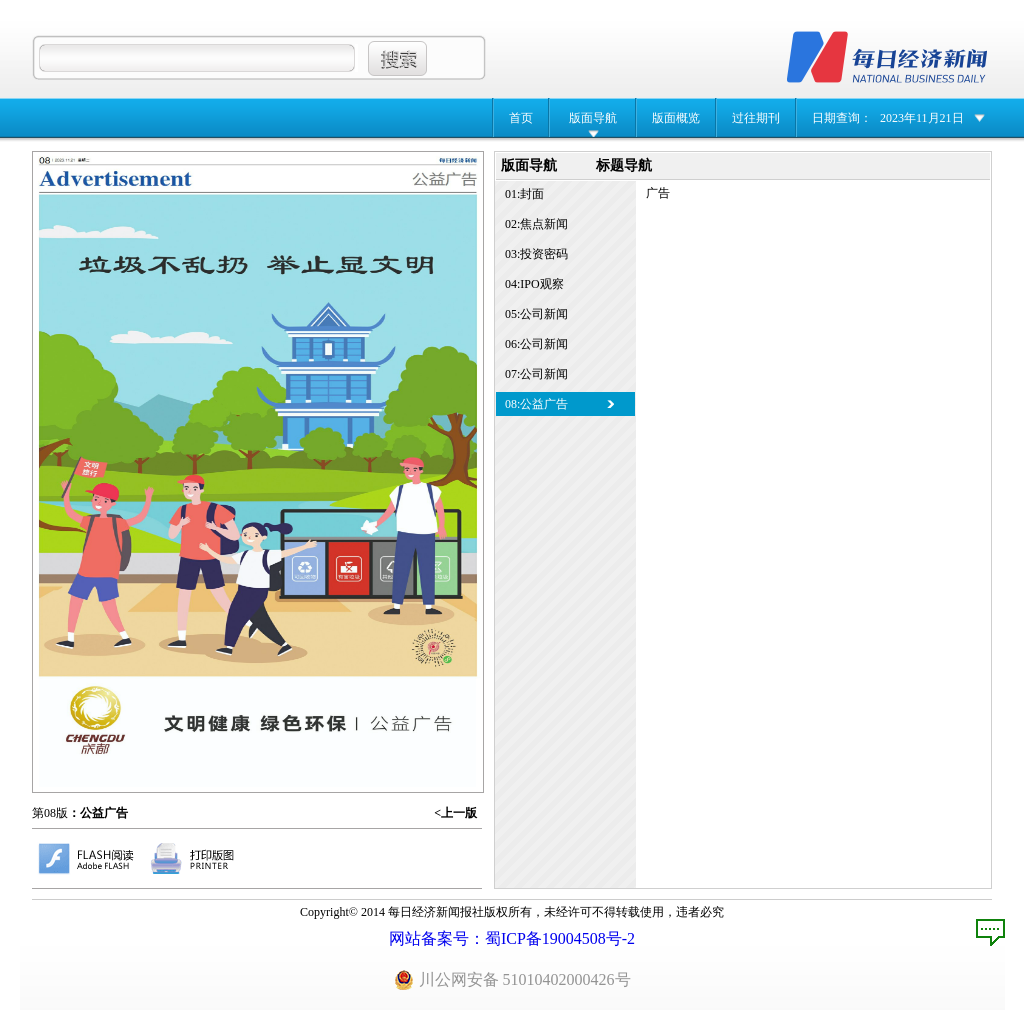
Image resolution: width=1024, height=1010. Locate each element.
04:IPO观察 (534, 284)
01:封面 (524, 194)
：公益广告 (98, 813)
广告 (658, 193)
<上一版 (455, 813)
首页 (521, 118)
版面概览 (676, 118)
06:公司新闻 (536, 344)
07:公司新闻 (536, 374)
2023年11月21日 (922, 118)
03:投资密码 (536, 254)
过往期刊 (756, 118)
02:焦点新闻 (536, 224)
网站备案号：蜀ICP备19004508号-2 (512, 938)
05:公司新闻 (536, 314)
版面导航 (593, 118)
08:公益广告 (536, 404)
